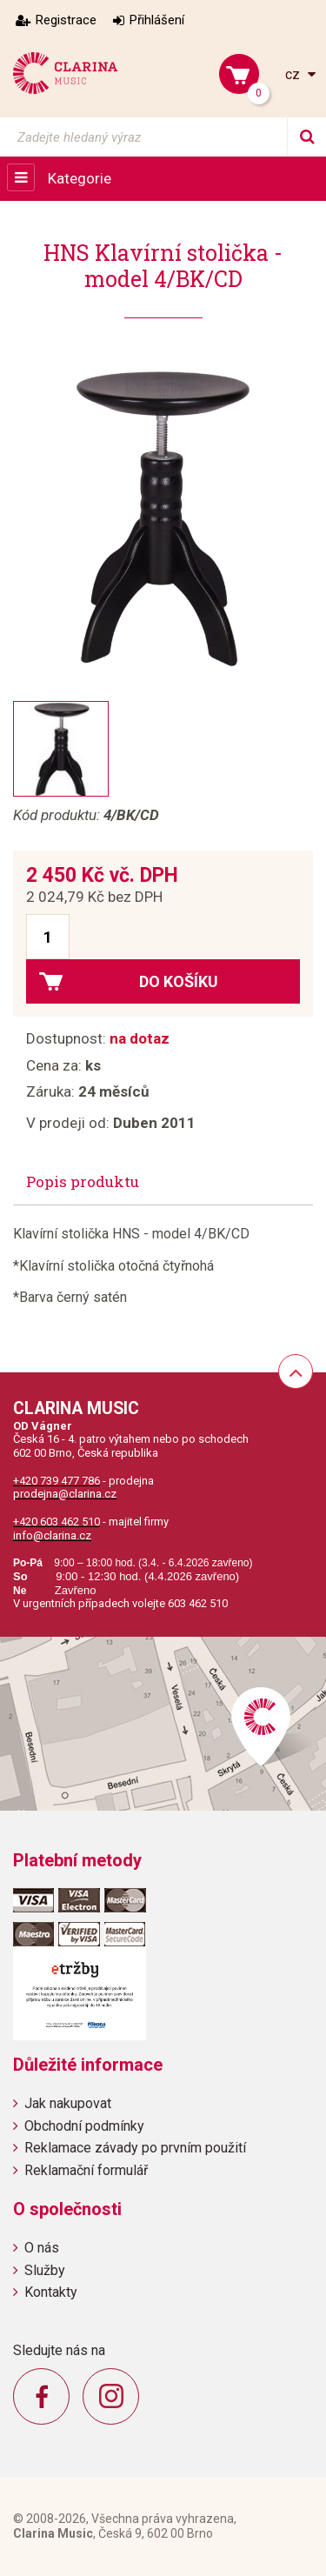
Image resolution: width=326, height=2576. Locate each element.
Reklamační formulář (86, 2170)
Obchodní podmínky (84, 2126)
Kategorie (79, 178)
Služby (44, 2270)
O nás (41, 2247)
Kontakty (50, 2292)
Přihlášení (157, 20)
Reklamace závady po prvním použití (135, 2147)
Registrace (66, 20)
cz (294, 74)
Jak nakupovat (67, 2103)
